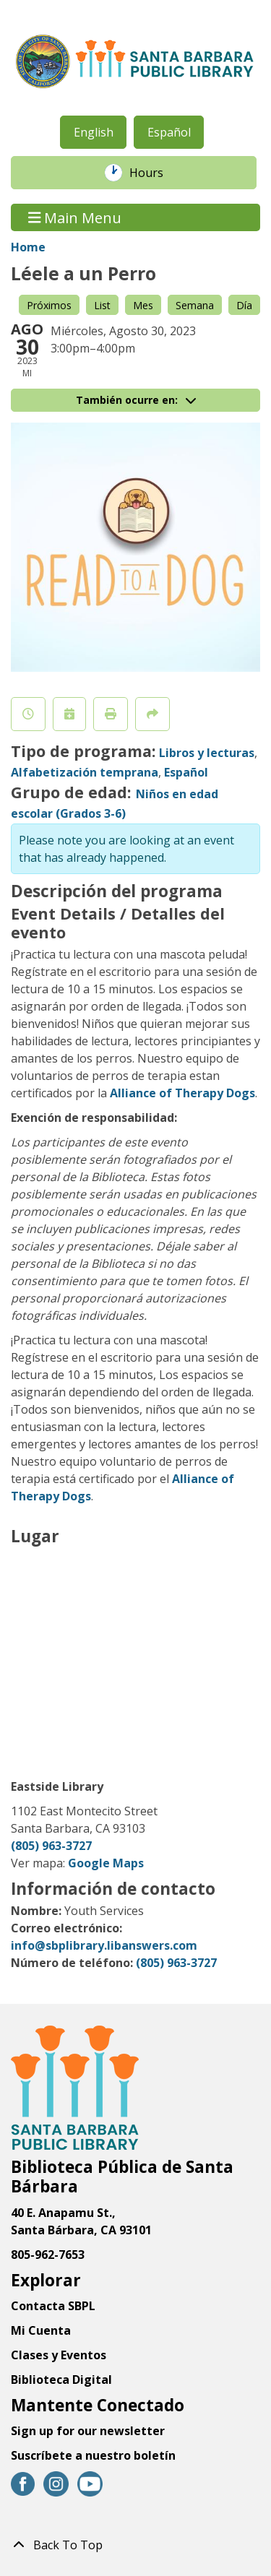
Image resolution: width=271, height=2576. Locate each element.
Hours (154, 172)
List (102, 305)
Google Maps (106, 1863)
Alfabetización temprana (84, 772)
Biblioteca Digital (61, 2379)
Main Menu (75, 217)
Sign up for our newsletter (88, 2431)
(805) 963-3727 (51, 1846)
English (93, 132)
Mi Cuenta (41, 2330)
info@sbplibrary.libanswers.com (104, 1945)
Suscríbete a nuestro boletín (93, 2455)
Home (28, 247)
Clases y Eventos (58, 2355)
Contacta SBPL (53, 2306)
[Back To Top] (135, 2545)
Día (244, 305)
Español (169, 132)
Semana (195, 305)
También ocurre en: (136, 400)
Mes (143, 305)
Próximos (49, 305)
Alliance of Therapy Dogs (182, 1093)
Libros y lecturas (206, 753)
